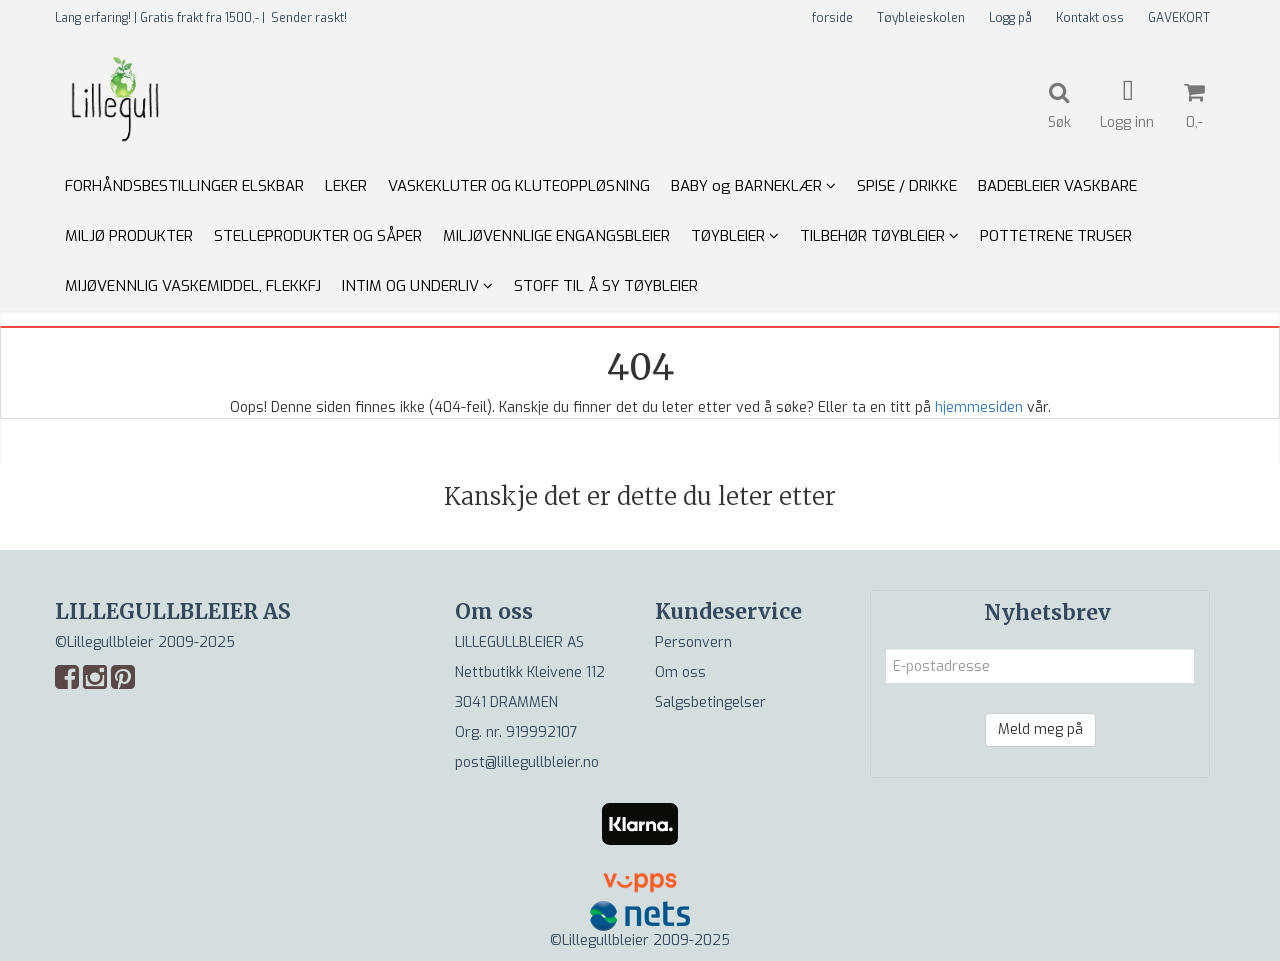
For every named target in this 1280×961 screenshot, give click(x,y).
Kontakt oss (1090, 18)
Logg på (1010, 18)
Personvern (693, 642)
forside (832, 18)
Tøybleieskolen (921, 18)
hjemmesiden (979, 407)
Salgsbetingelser (710, 702)
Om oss (680, 672)
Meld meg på (1040, 729)
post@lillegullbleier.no (527, 762)
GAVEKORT (1179, 18)
